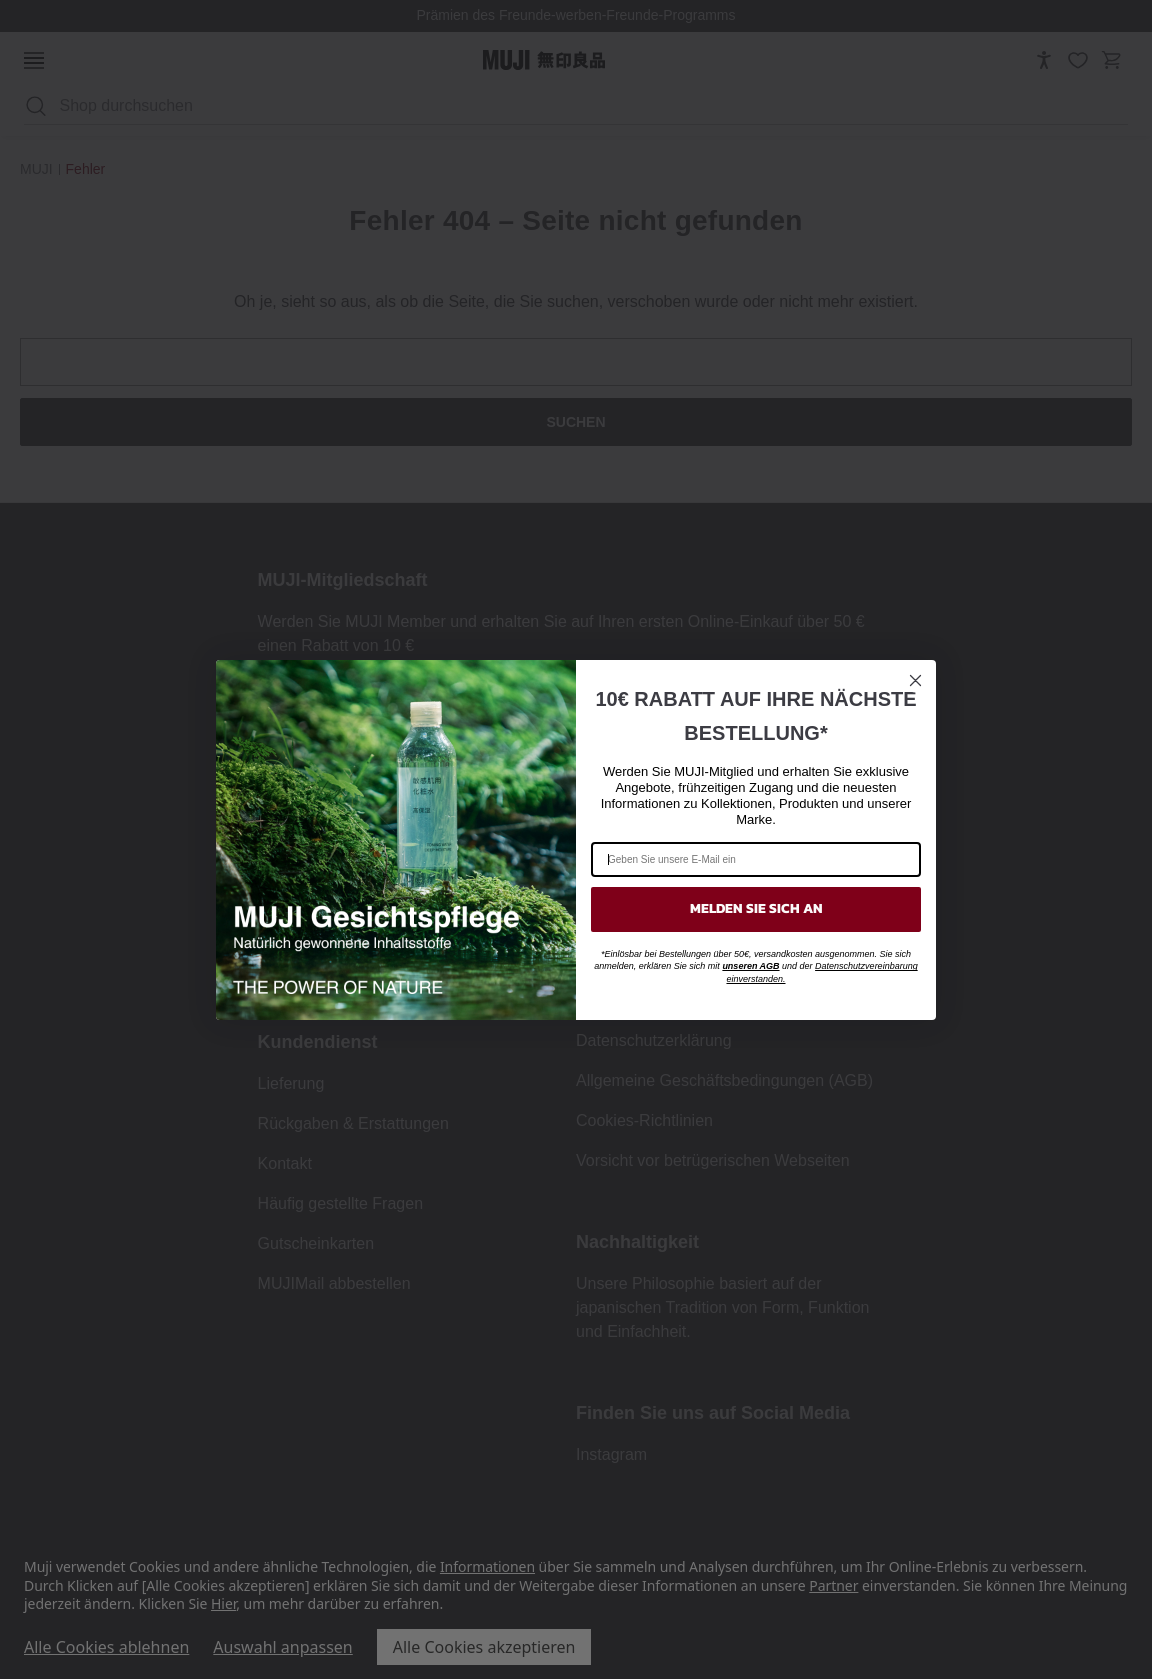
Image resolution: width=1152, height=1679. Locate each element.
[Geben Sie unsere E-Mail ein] (756, 859)
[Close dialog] (915, 680)
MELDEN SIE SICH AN (756, 908)
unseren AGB (750, 966)
